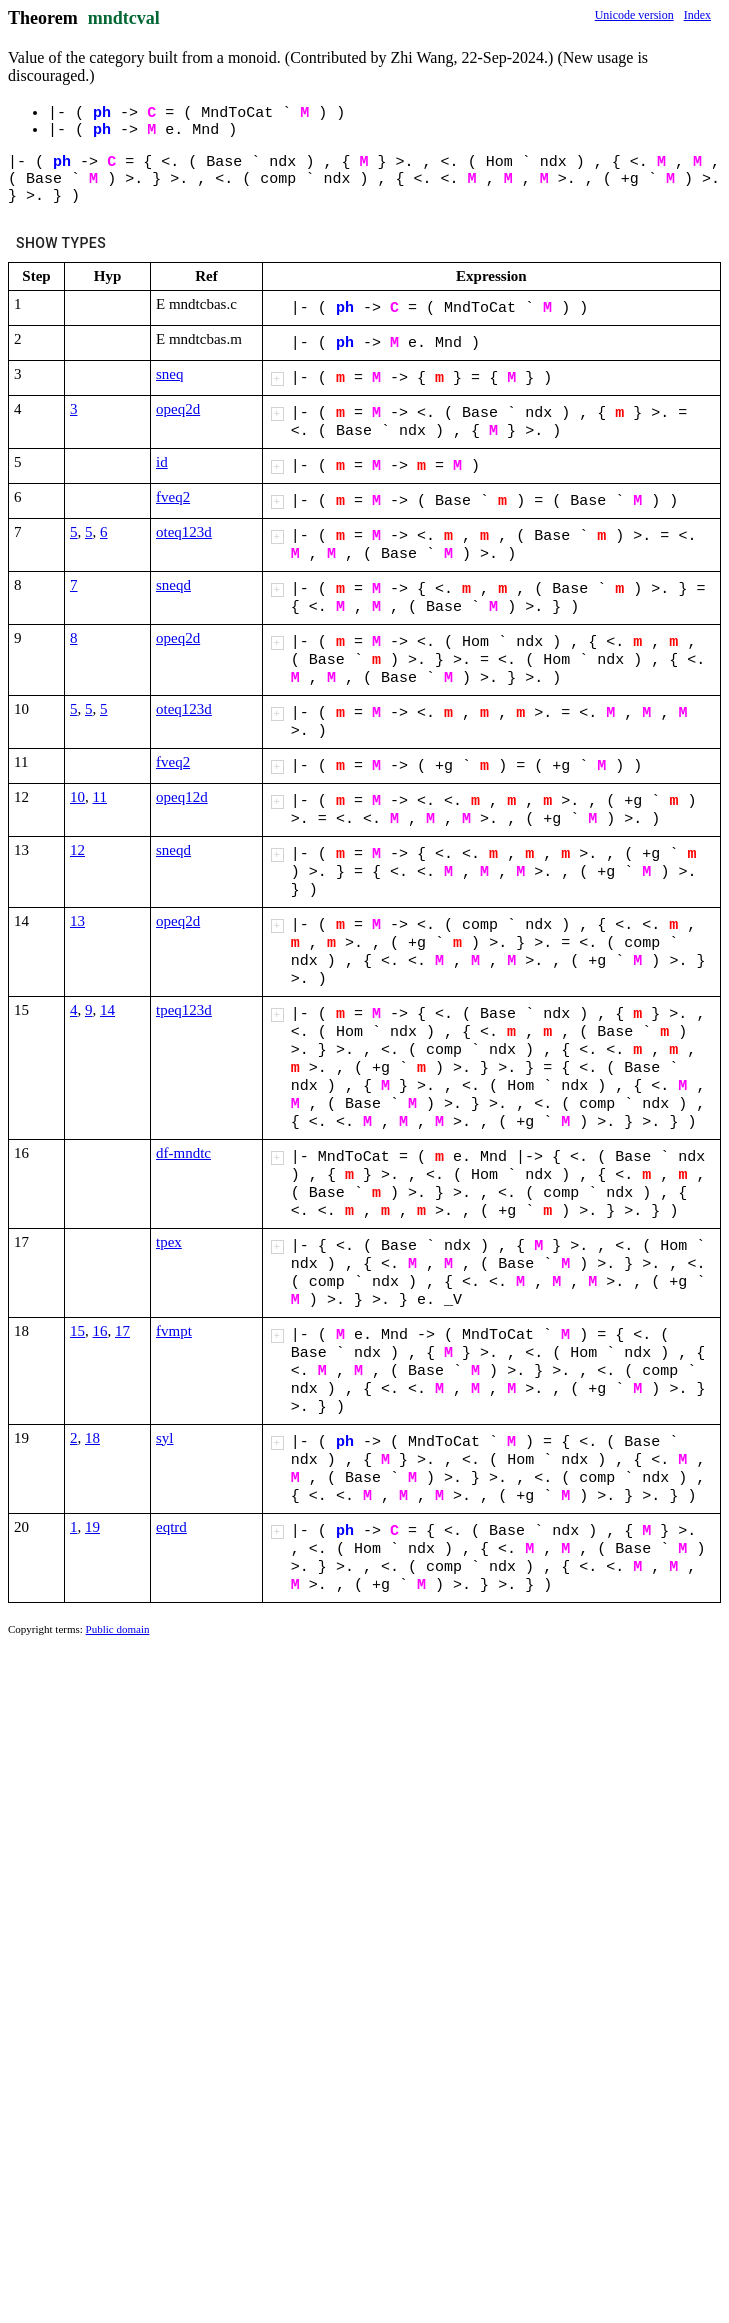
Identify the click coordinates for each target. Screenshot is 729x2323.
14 (107, 1010)
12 (77, 850)
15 (77, 1331)
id (162, 462)
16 (100, 1331)
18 (92, 1438)
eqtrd (171, 1527)
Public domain (118, 1629)
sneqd (173, 585)
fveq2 (173, 497)
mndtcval (124, 18)
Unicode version (634, 15)
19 (92, 1527)
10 (77, 797)
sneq (170, 374)
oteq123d (184, 532)
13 (77, 921)
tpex (169, 1242)
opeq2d (178, 409)
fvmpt (174, 1331)
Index (697, 15)
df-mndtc (183, 1153)
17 (122, 1331)
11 (100, 797)
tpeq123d (184, 1010)
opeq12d (182, 797)
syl (165, 1438)
